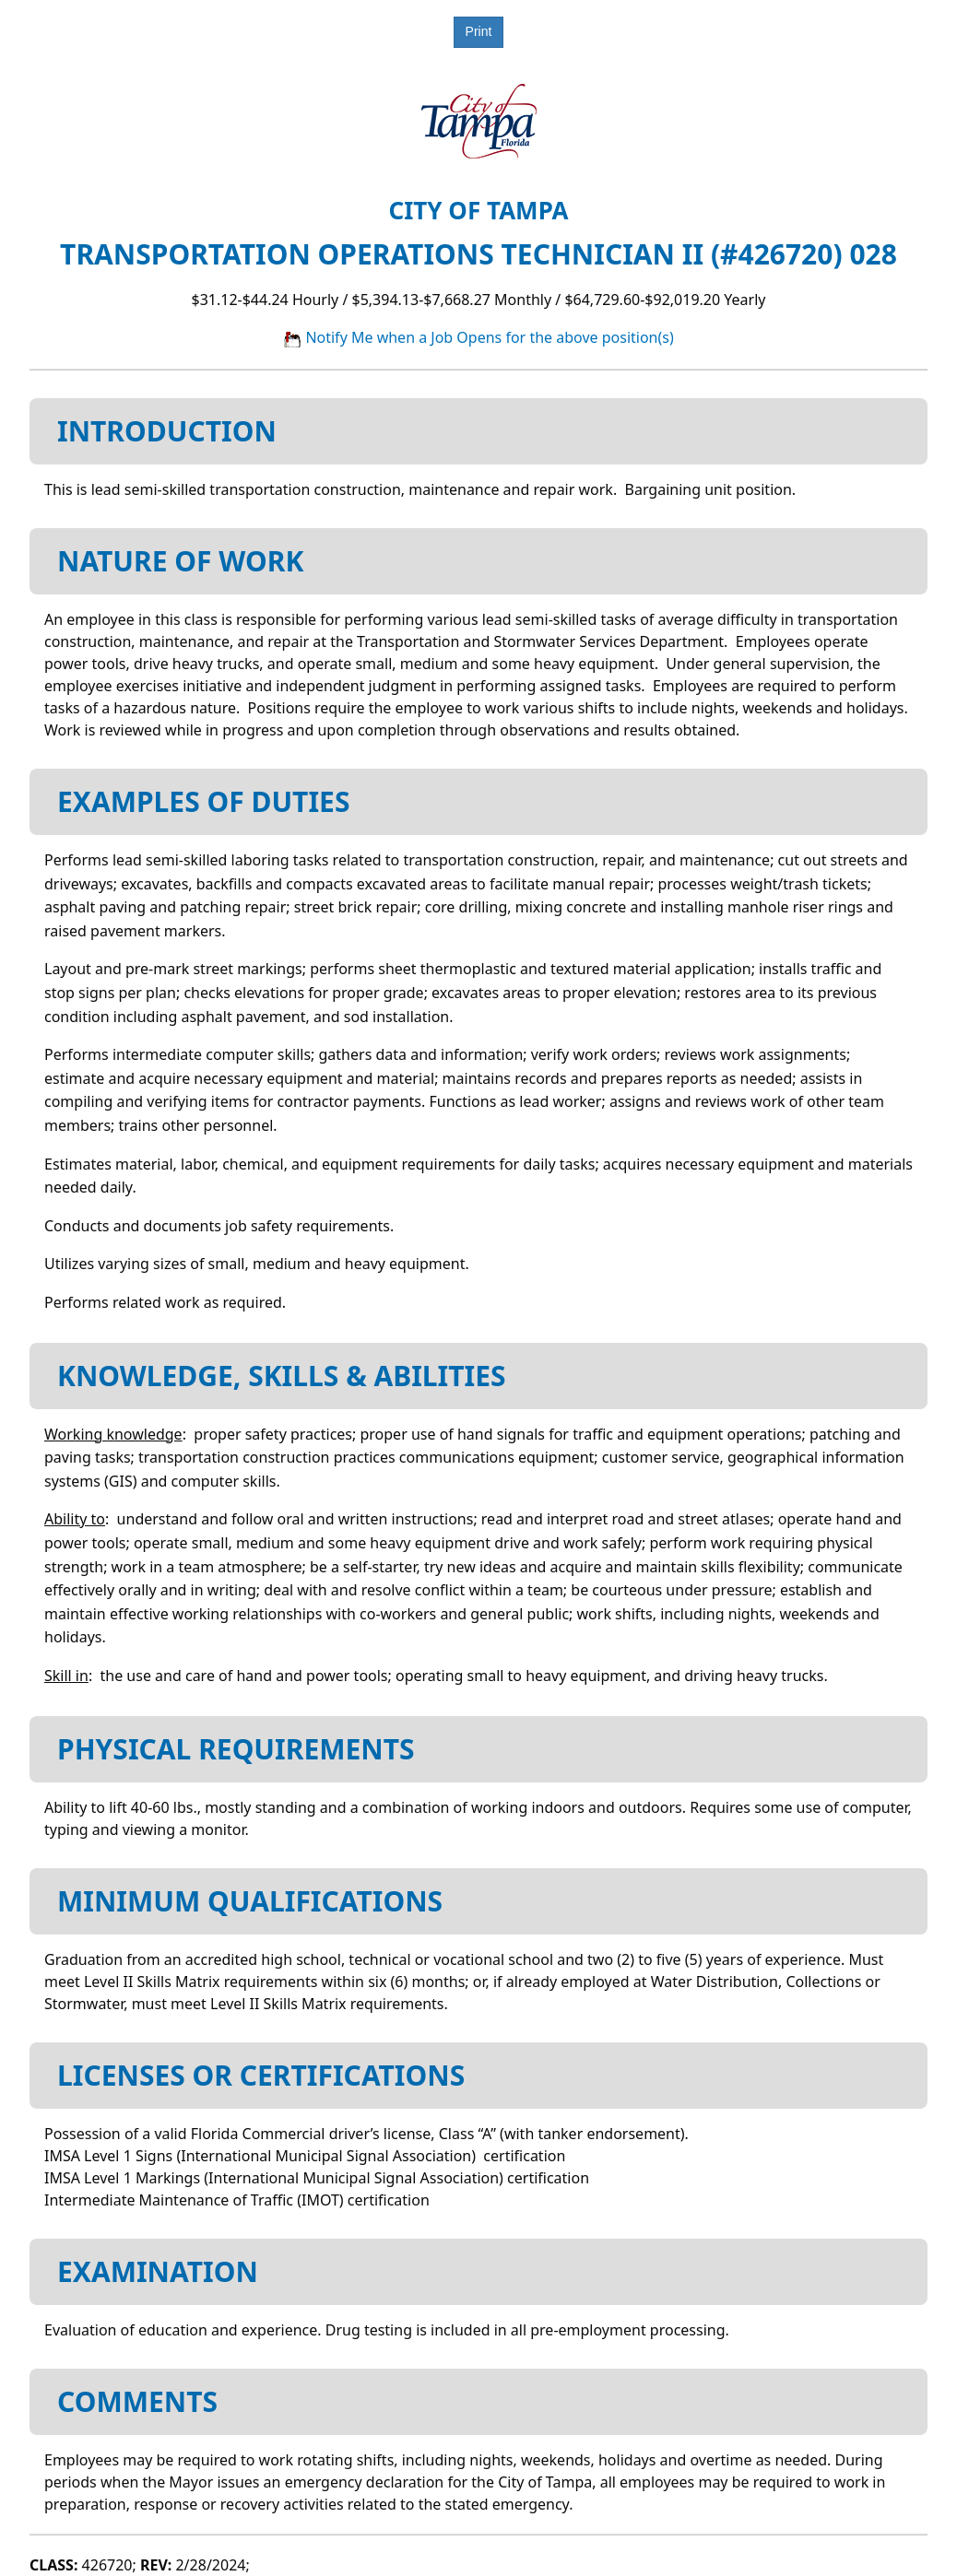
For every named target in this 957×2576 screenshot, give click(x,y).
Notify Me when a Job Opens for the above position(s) (478, 337)
